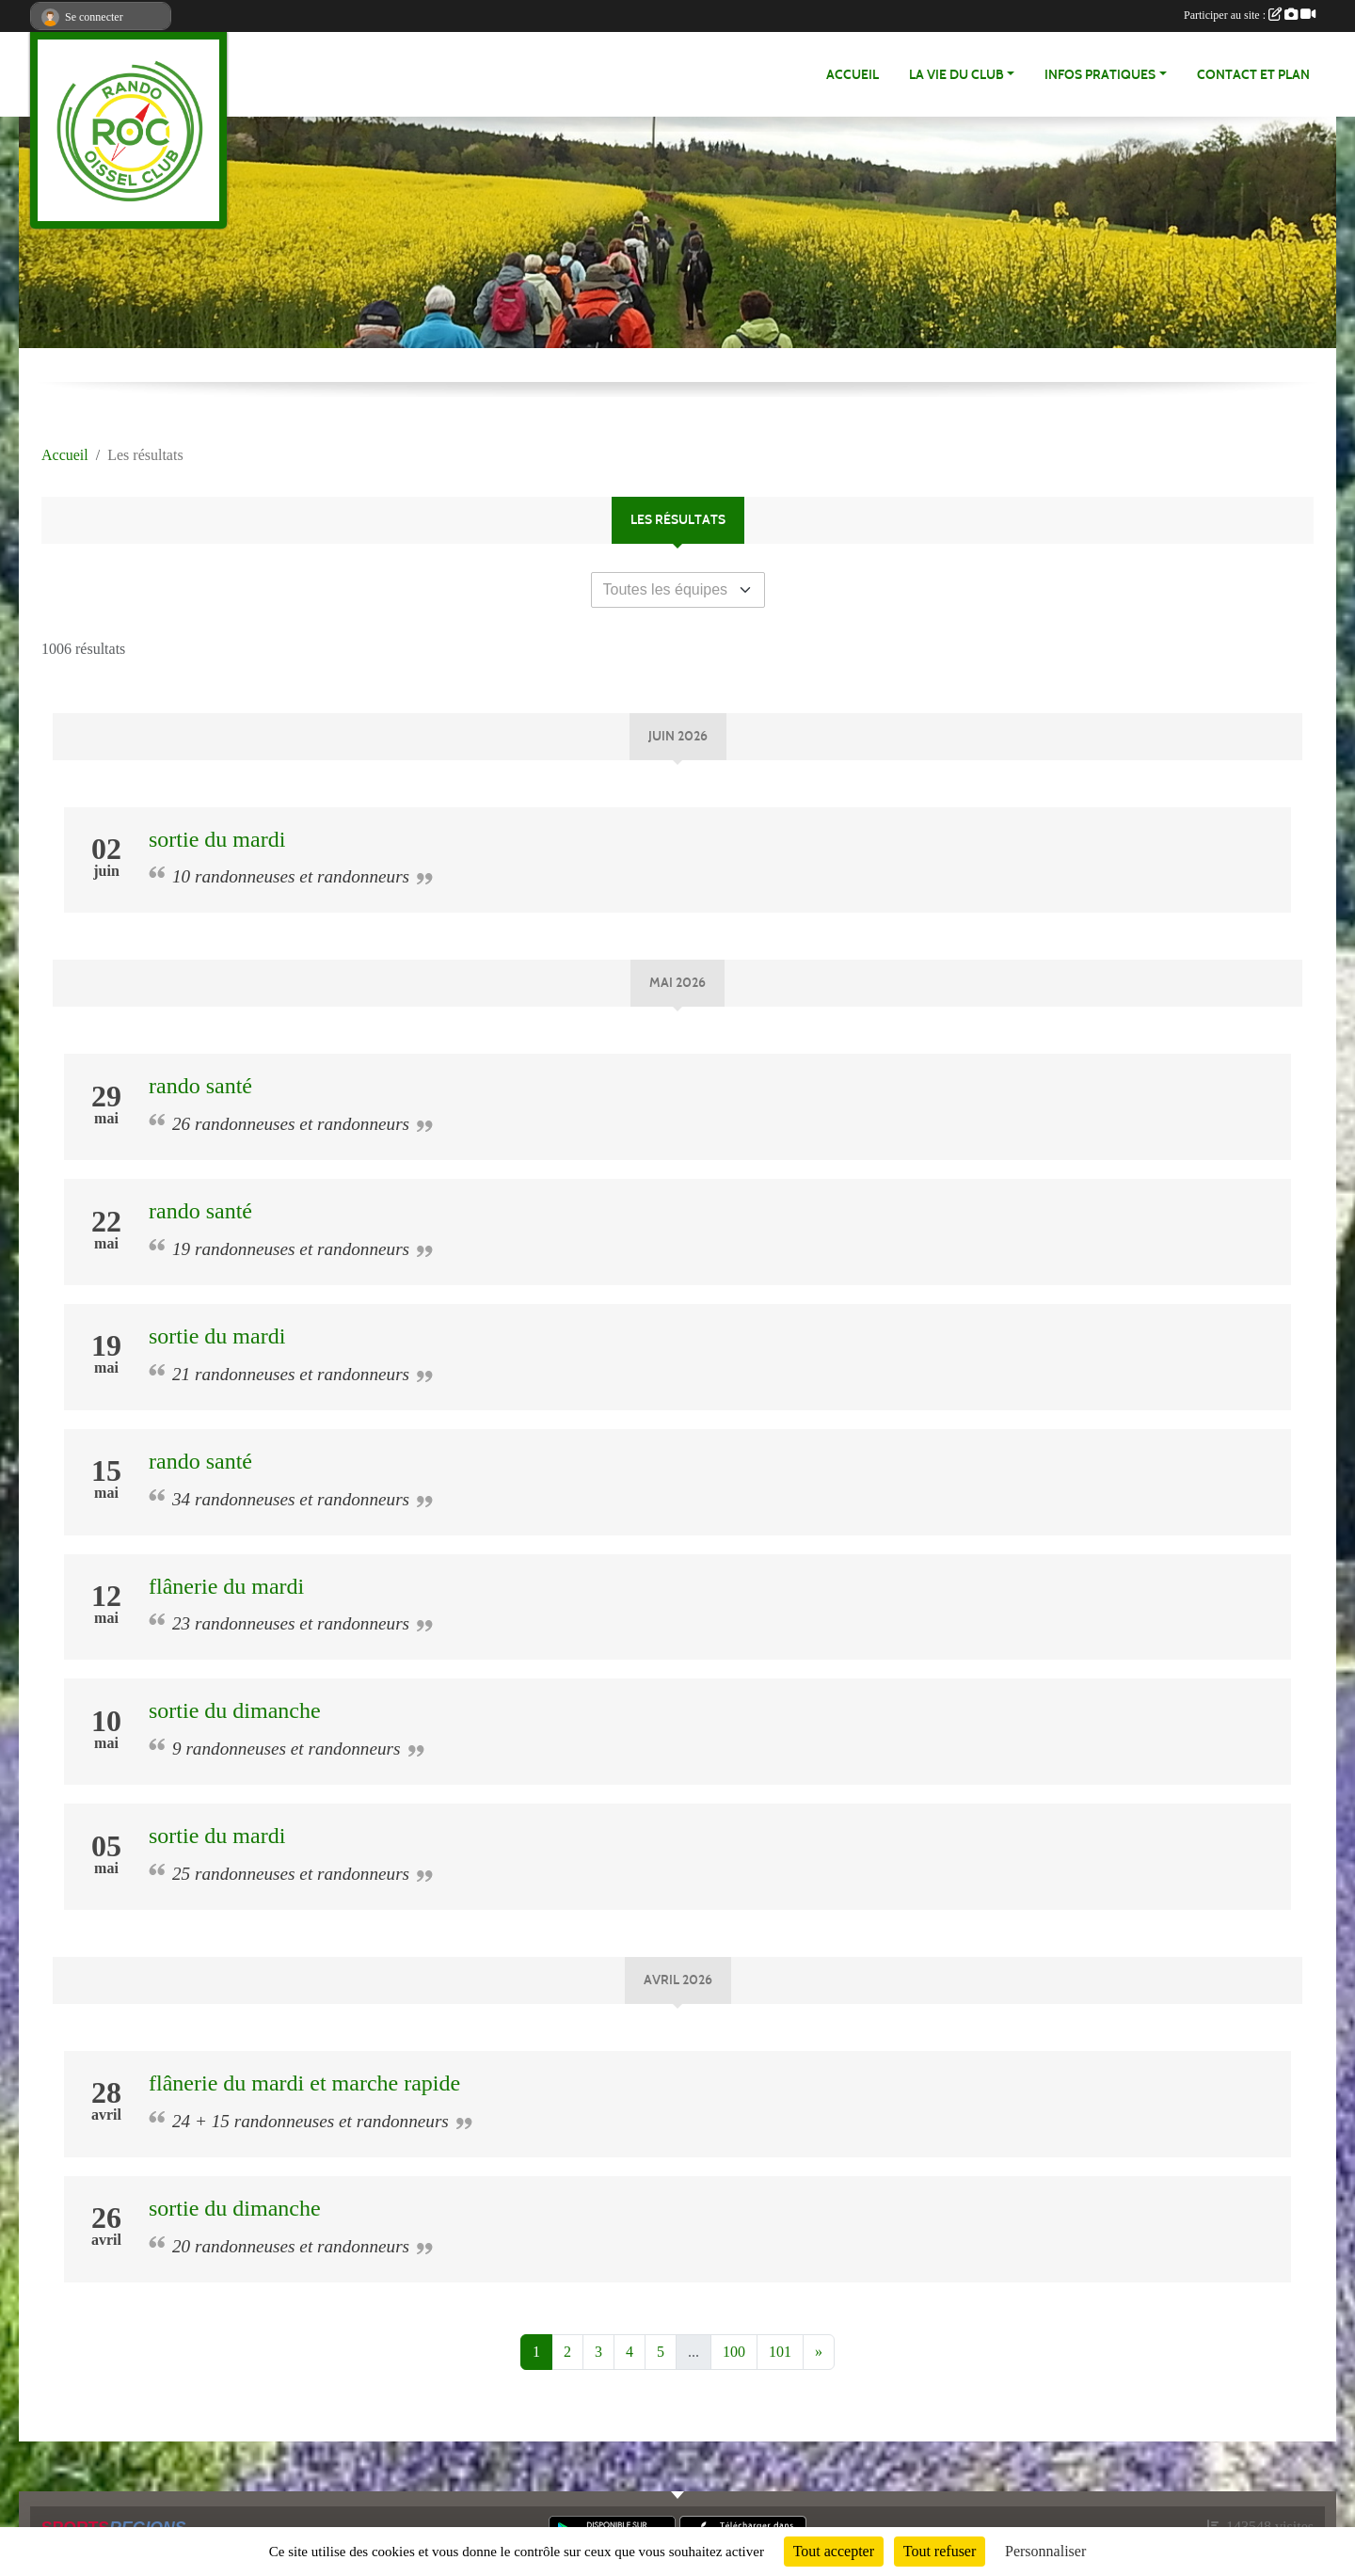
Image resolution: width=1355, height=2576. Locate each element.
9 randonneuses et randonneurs (286, 1748)
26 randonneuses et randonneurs (290, 1124)
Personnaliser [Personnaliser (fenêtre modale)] (1045, 2551)
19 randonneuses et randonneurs (290, 1249)
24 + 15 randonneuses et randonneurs (310, 2121)
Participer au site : (1249, 15)
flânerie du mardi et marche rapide (304, 2083)
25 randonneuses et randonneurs (290, 1874)
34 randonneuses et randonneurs (290, 1499)
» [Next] (818, 2352)
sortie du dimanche (235, 1710)
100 (734, 2352)
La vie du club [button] (956, 75)
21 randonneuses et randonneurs (290, 1374)
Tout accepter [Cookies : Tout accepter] (833, 2551)
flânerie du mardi (226, 1586)
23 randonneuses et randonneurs (290, 1623)
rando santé (200, 1085)
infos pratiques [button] (1100, 75)
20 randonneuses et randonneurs (290, 2246)
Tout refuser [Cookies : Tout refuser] (940, 2551)
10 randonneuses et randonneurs (290, 876)
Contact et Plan (1253, 75)
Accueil (852, 75)
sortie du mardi (217, 839)
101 (780, 2352)
